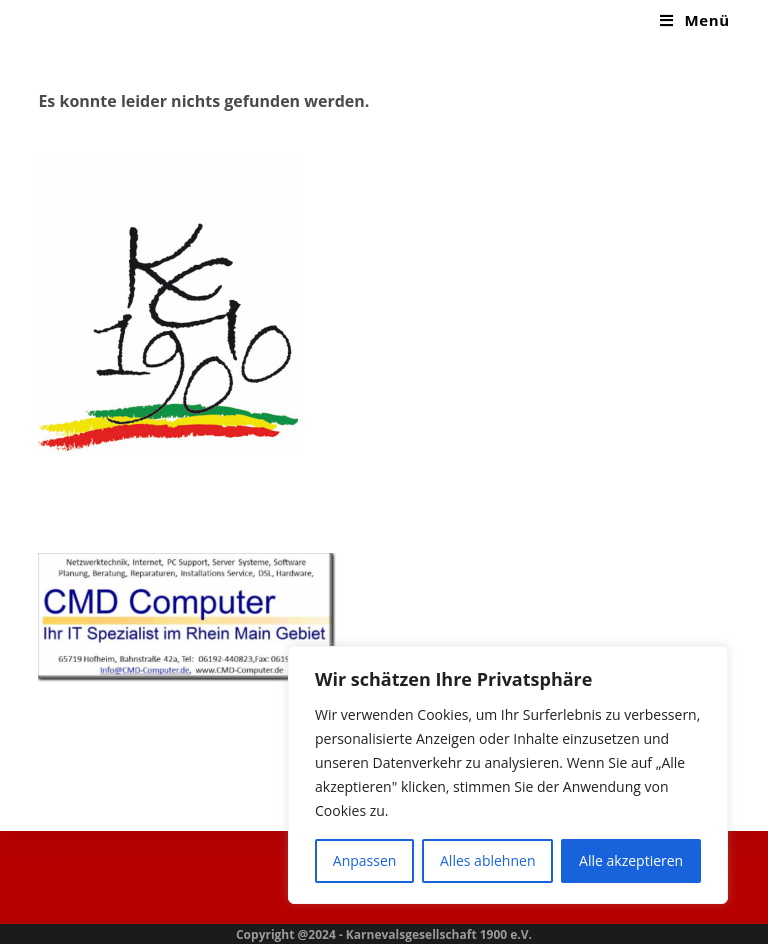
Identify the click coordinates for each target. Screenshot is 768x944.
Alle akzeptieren (631, 860)
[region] (508, 775)
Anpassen (365, 860)
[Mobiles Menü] (694, 20)
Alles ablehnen (487, 860)
